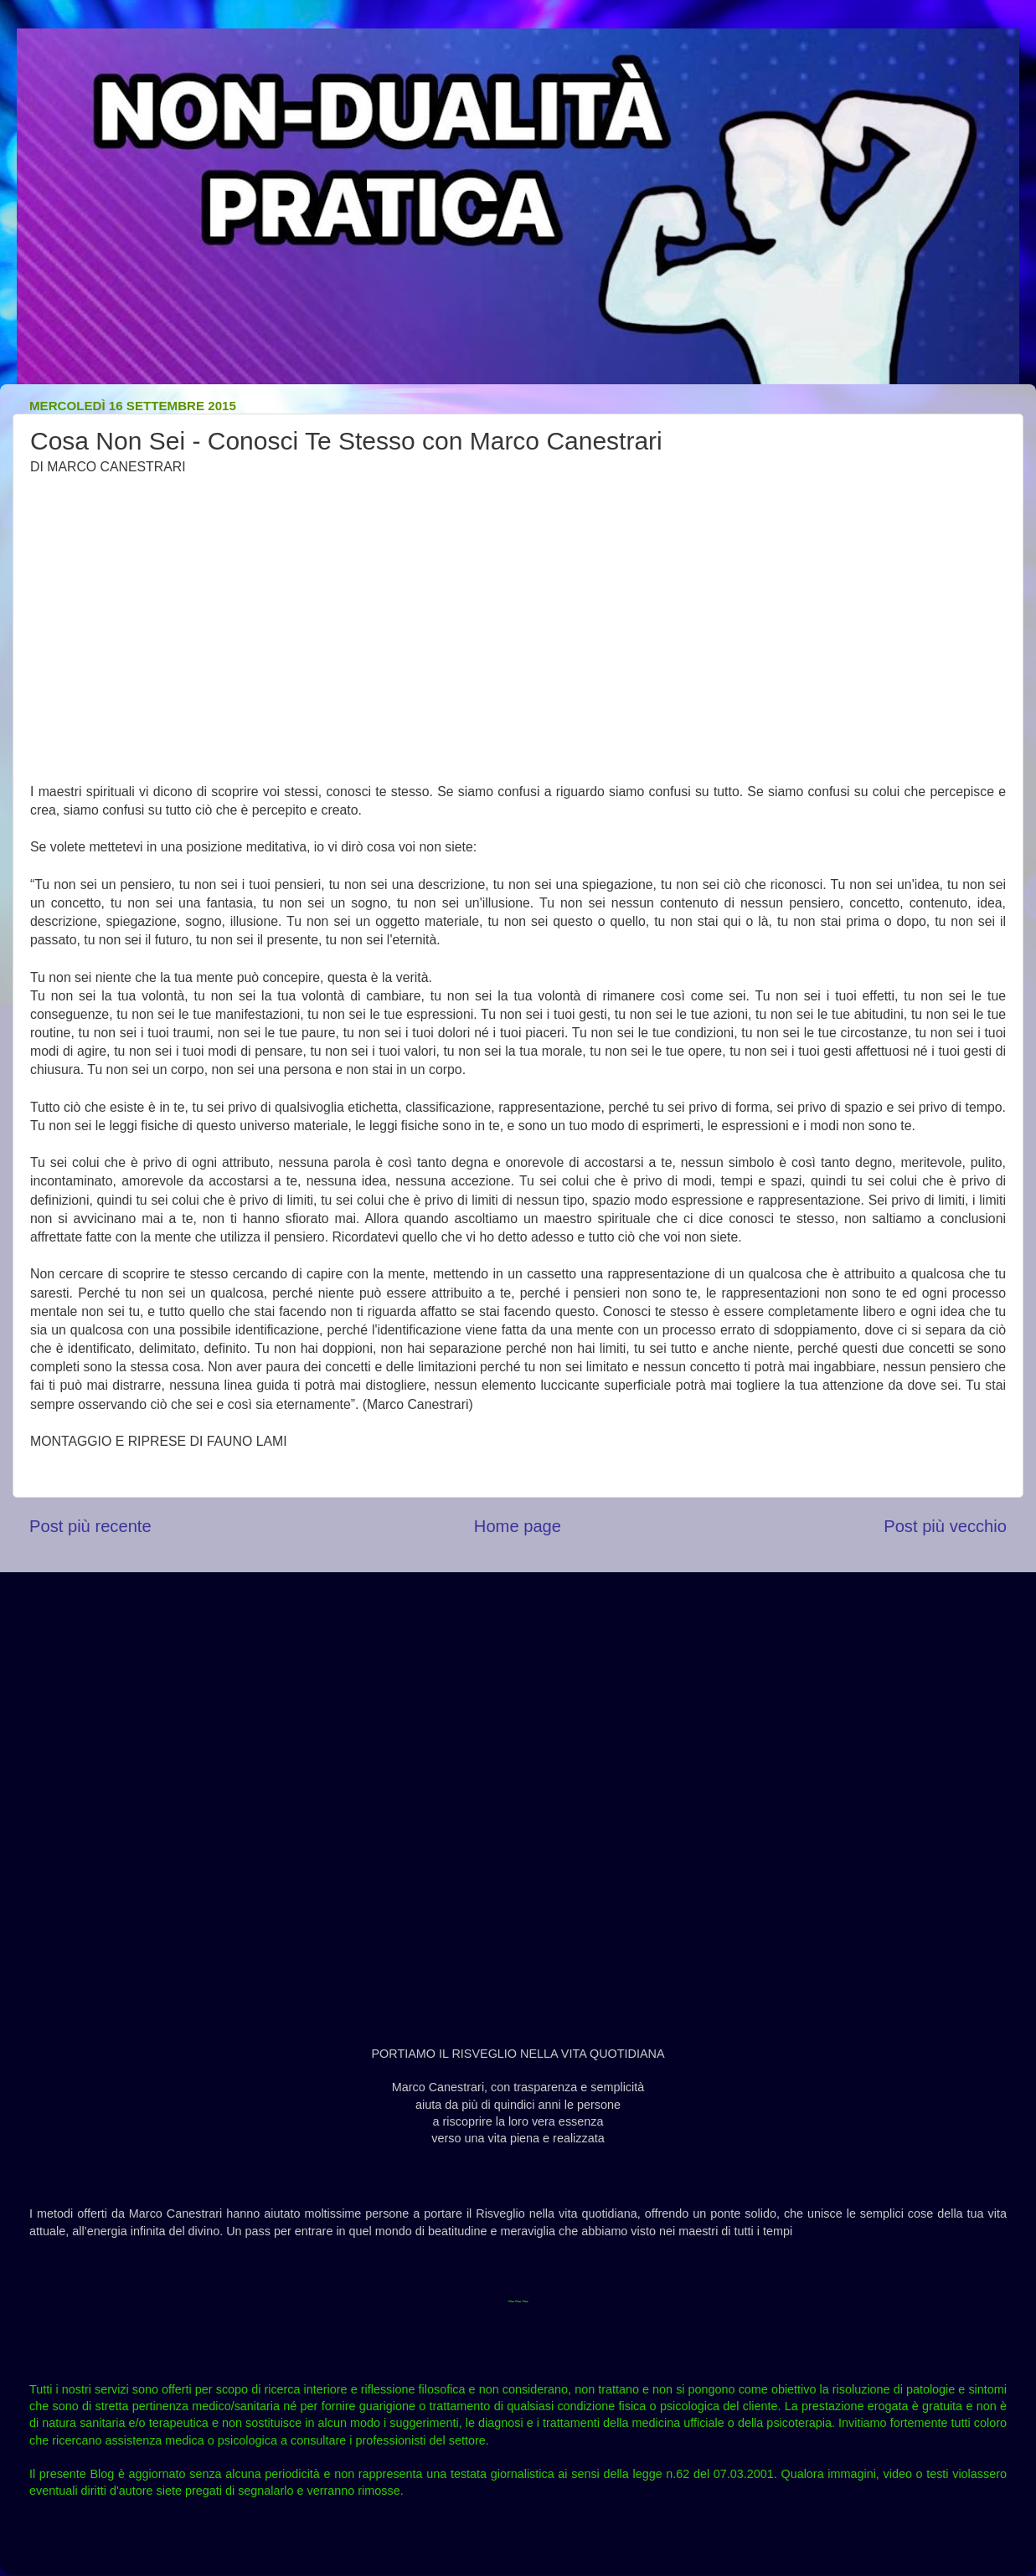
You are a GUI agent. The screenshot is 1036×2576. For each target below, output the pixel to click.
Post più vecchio (945, 1526)
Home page (517, 1526)
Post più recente (90, 1526)
